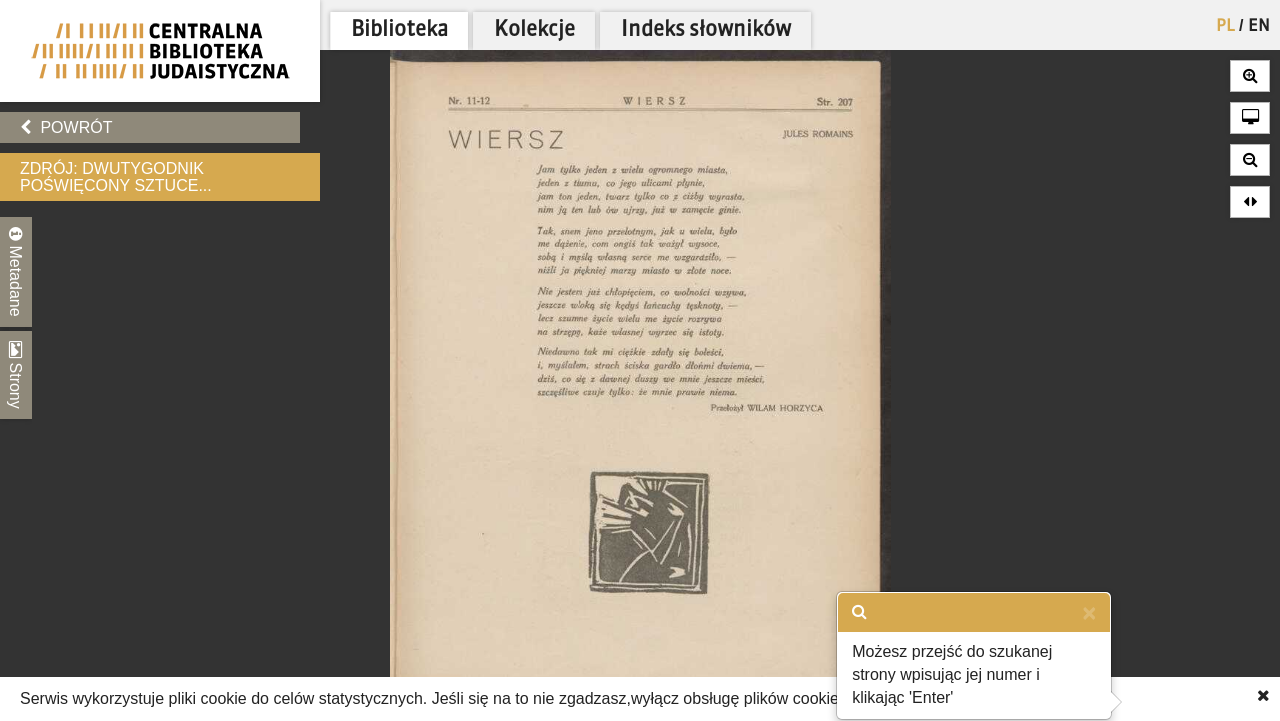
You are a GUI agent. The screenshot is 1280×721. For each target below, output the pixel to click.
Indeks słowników (706, 30)
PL (1225, 27)
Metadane (16, 272)
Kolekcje (534, 30)
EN (1259, 27)
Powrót (66, 127)
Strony (16, 375)
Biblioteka (399, 30)
